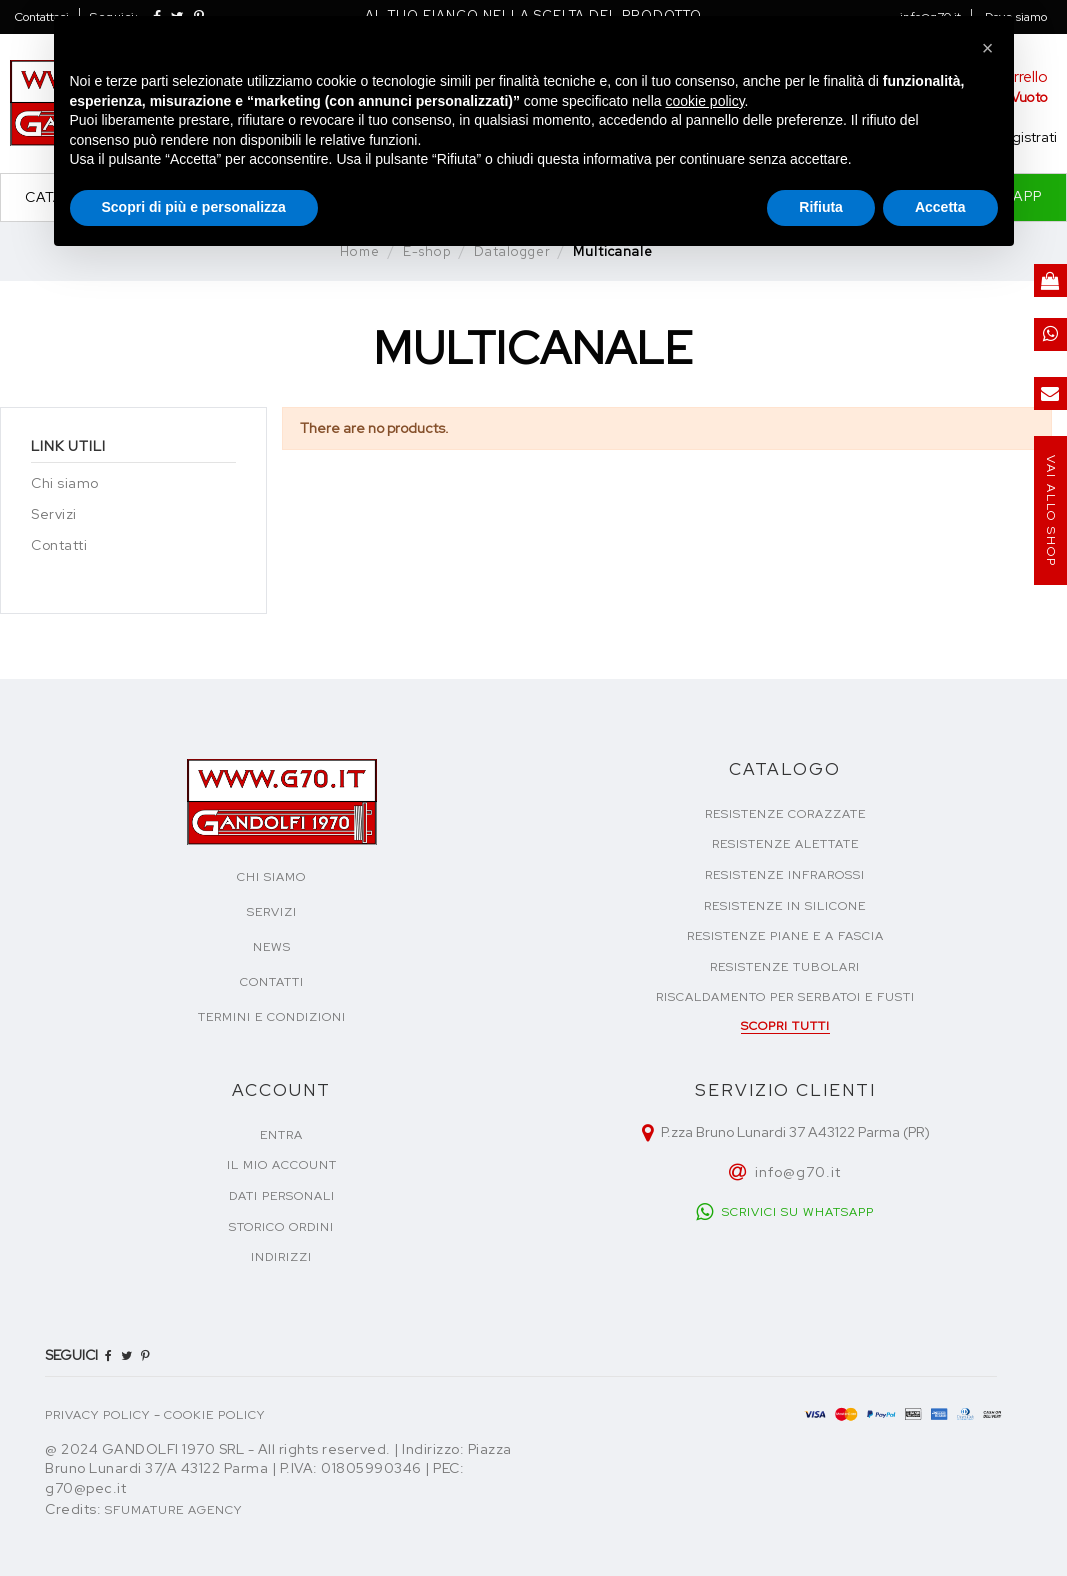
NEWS (272, 947)
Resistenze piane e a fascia (785, 936)
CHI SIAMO (271, 877)
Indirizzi (281, 1257)
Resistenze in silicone (785, 906)
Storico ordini (281, 1227)
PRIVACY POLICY (97, 1415)
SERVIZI (272, 912)
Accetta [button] (940, 207)
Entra (281, 1135)
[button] (988, 48)
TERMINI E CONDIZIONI (272, 1017)
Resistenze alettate (785, 844)
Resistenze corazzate (785, 814)
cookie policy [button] (704, 101)
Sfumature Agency (173, 1510)
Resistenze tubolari (785, 967)
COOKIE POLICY (214, 1415)
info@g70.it (798, 1172)
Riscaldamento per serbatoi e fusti (785, 997)
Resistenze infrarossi (785, 875)
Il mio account (282, 1165)
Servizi (54, 514)
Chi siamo (65, 483)
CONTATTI (272, 982)
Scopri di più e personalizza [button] (194, 207)
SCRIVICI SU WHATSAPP (798, 1212)
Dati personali (282, 1196)
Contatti (59, 545)
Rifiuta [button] (821, 207)
